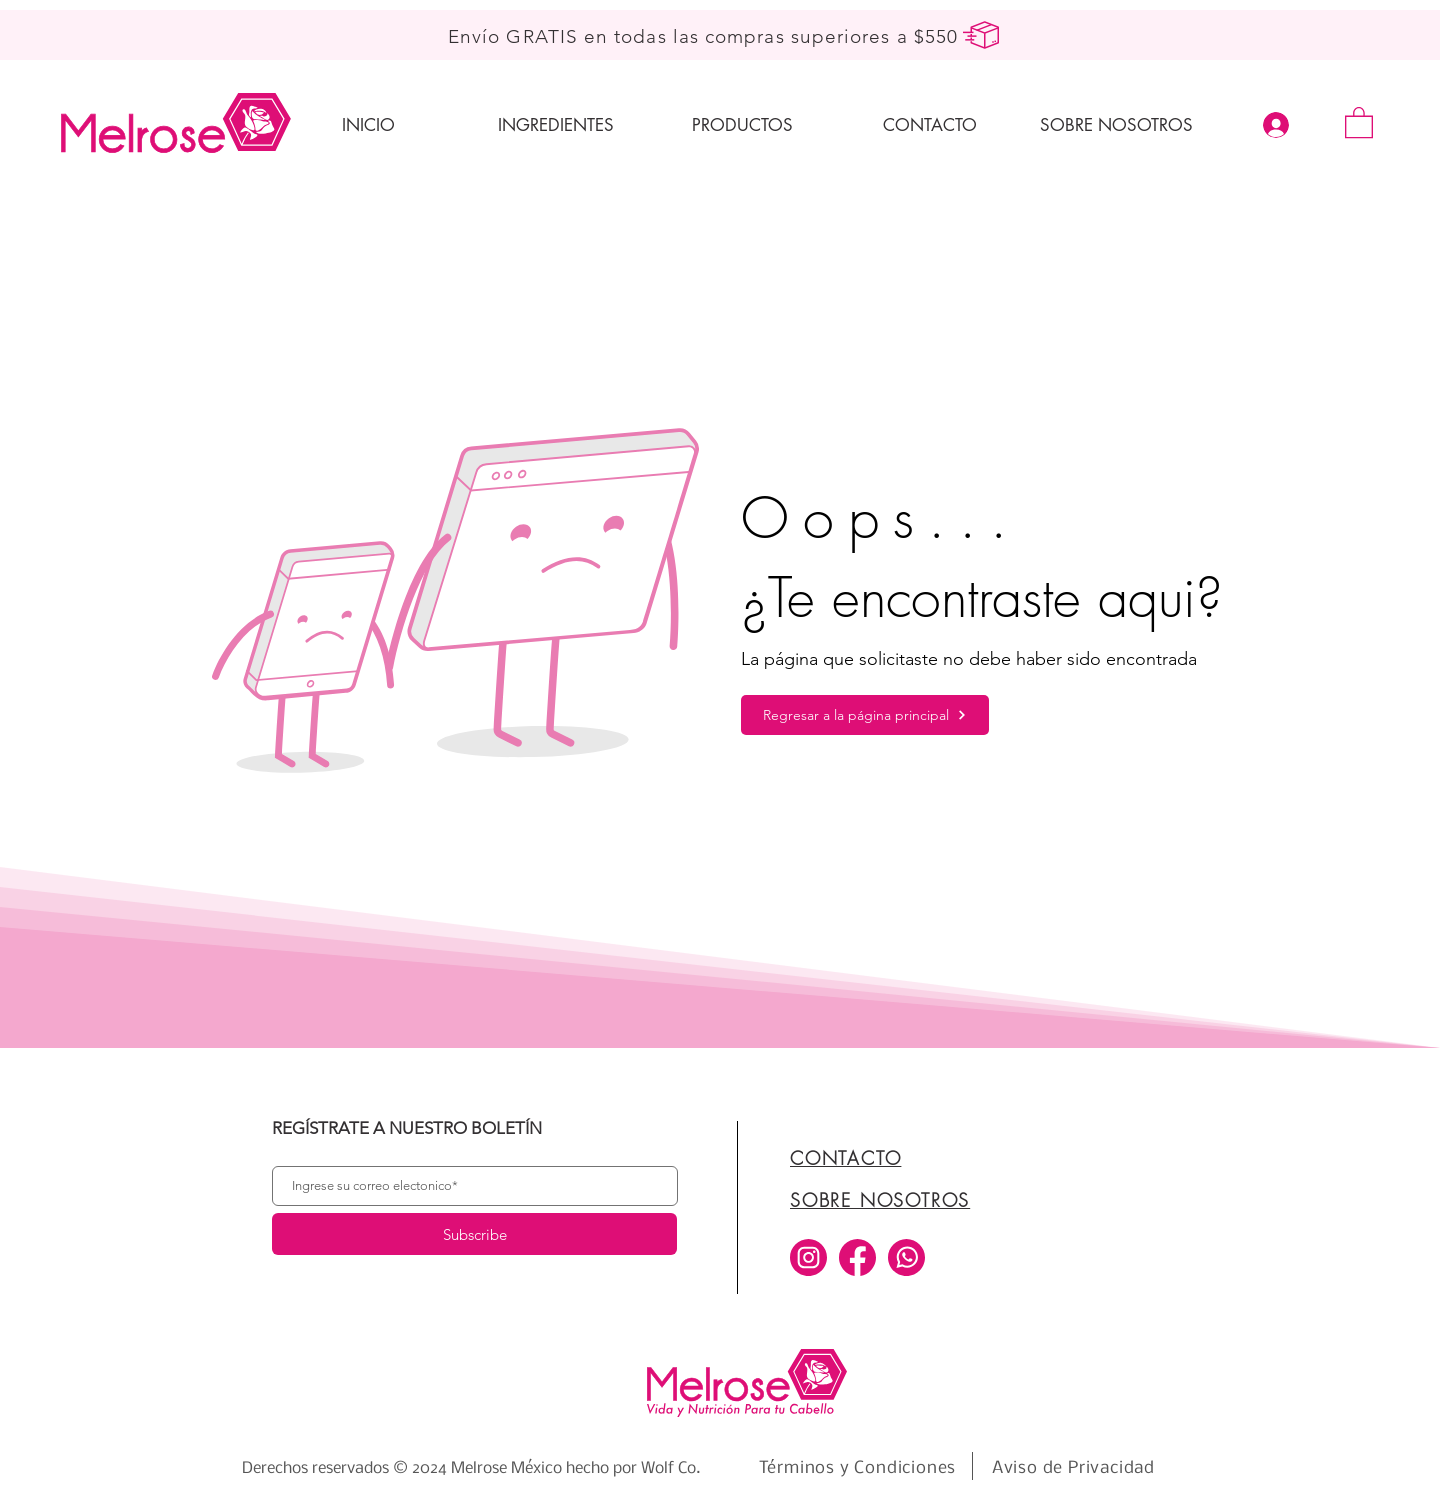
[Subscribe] (474, 1234)
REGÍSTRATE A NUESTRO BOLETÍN (407, 1128)
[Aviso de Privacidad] (1073, 1468)
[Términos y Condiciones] (857, 1468)
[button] (1359, 121)
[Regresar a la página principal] (865, 715)
